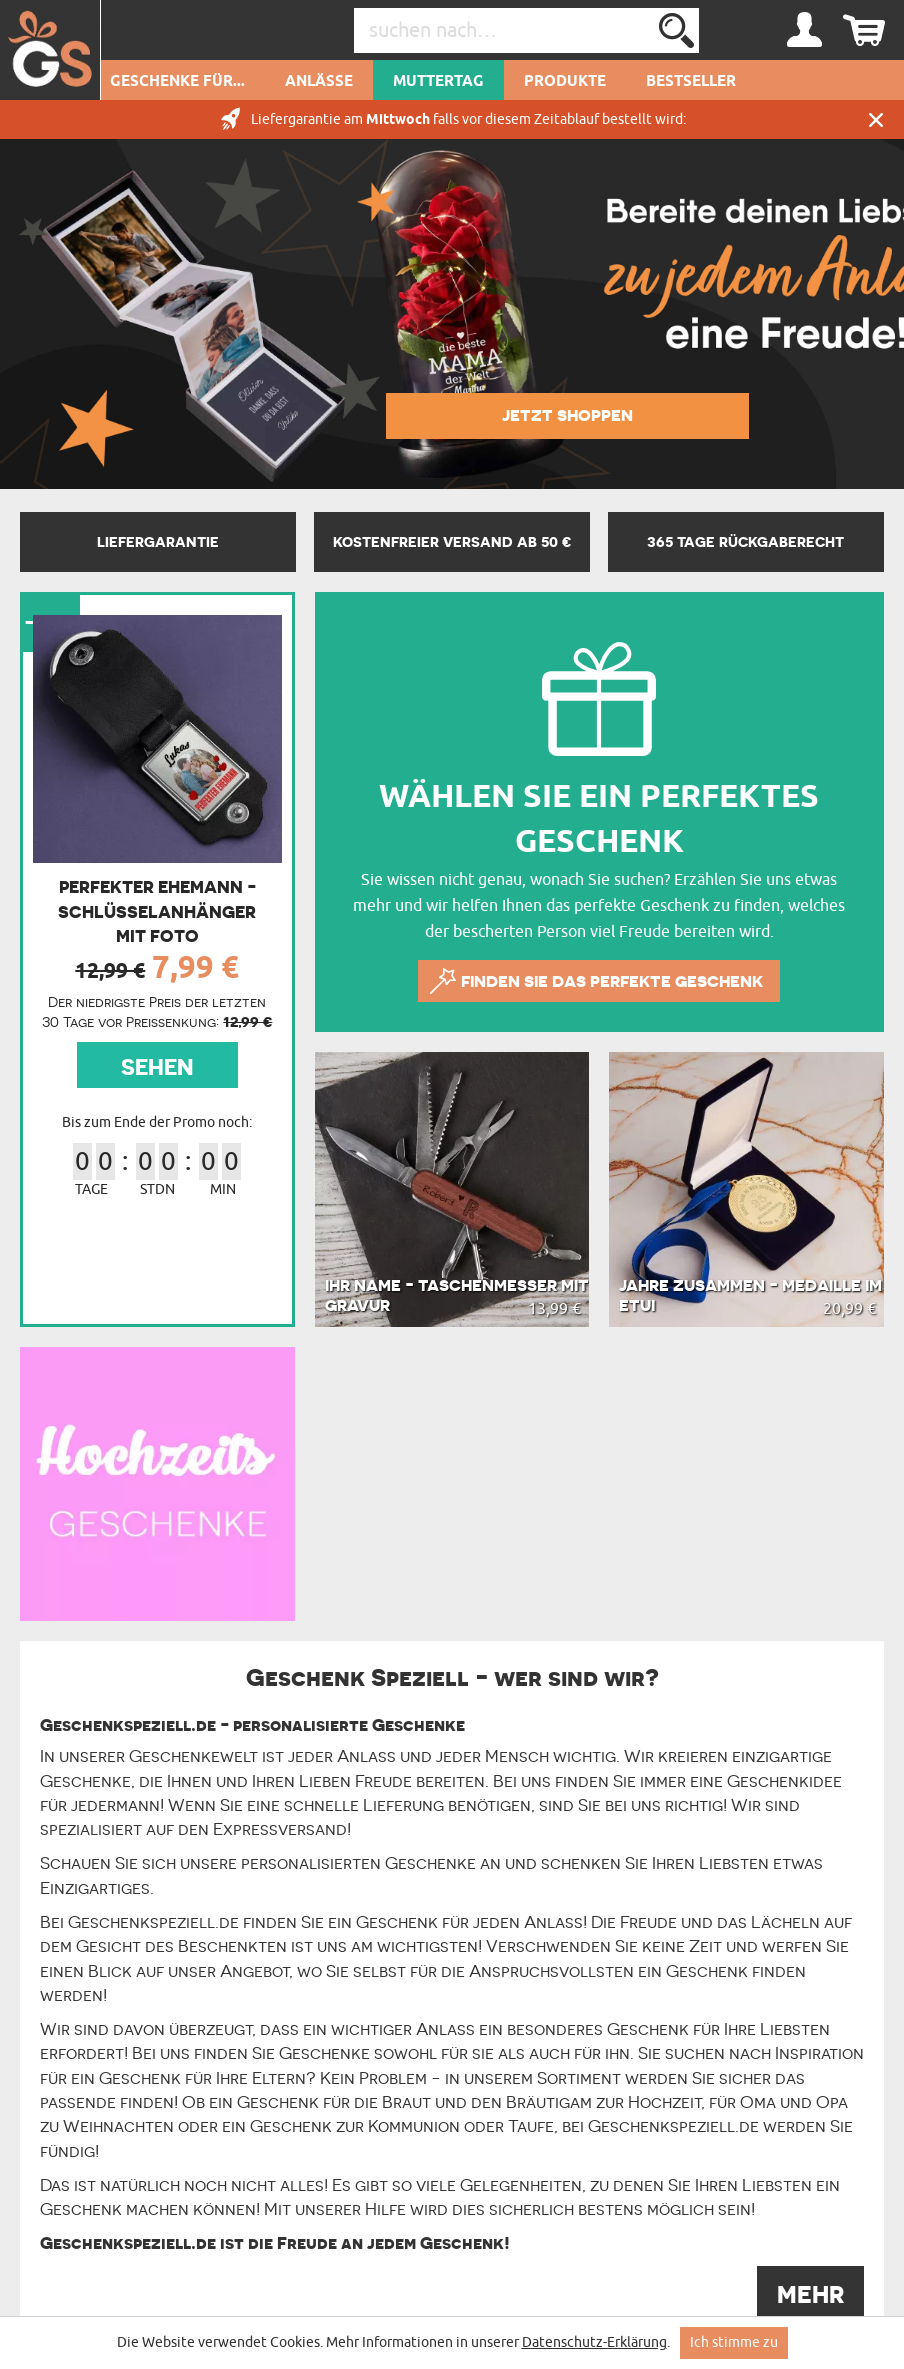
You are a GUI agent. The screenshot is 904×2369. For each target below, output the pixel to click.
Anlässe (319, 82)
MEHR (810, 2294)
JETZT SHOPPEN (567, 415)
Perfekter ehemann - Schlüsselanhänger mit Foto (157, 911)
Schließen (876, 119)
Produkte (565, 82)
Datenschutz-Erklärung (594, 2342)
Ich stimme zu (734, 2342)
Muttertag (438, 82)
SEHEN (157, 1067)
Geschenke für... (177, 82)
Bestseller (691, 82)
